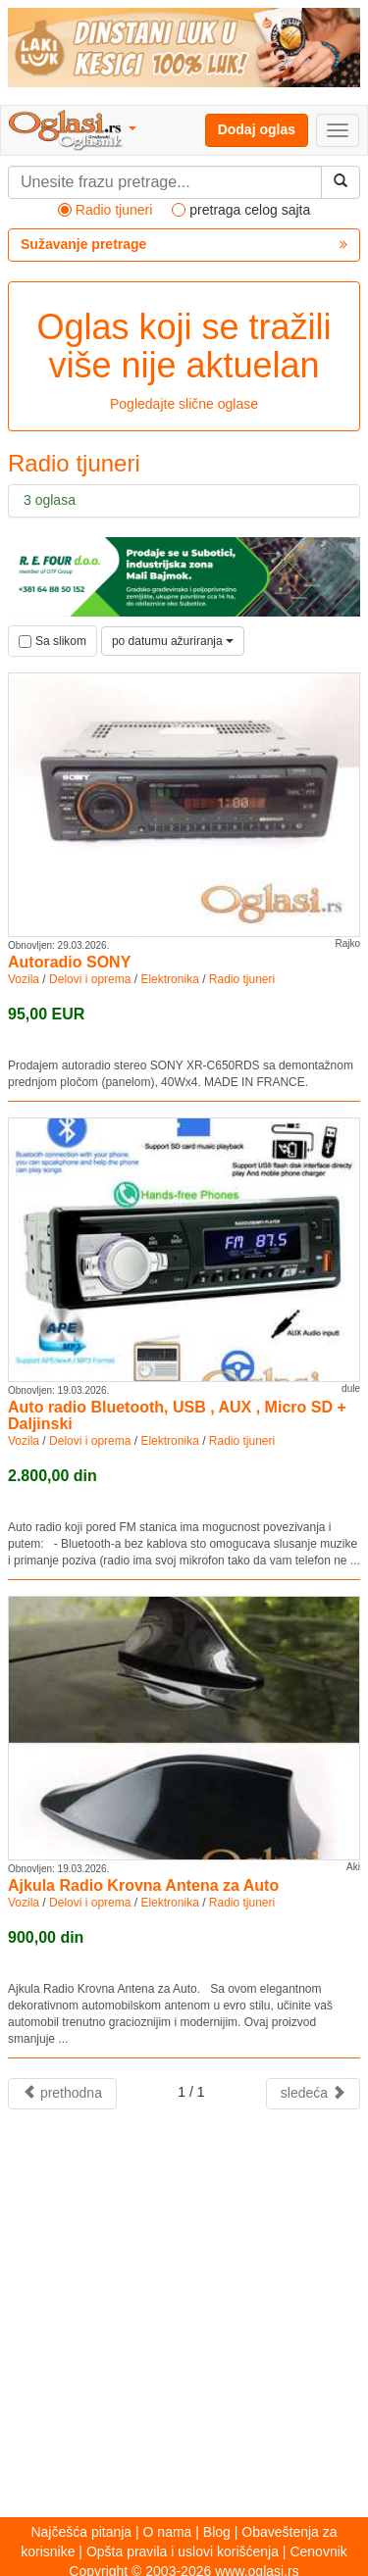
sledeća (313, 2093)
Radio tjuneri (242, 979)
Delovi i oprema (90, 979)
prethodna (62, 2093)
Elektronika (169, 979)
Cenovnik (317, 2551)
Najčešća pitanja (80, 2532)
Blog (217, 2532)
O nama (167, 2532)
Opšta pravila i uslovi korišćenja (182, 2551)
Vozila (23, 979)
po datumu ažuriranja (173, 641)
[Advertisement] (184, 2313)
